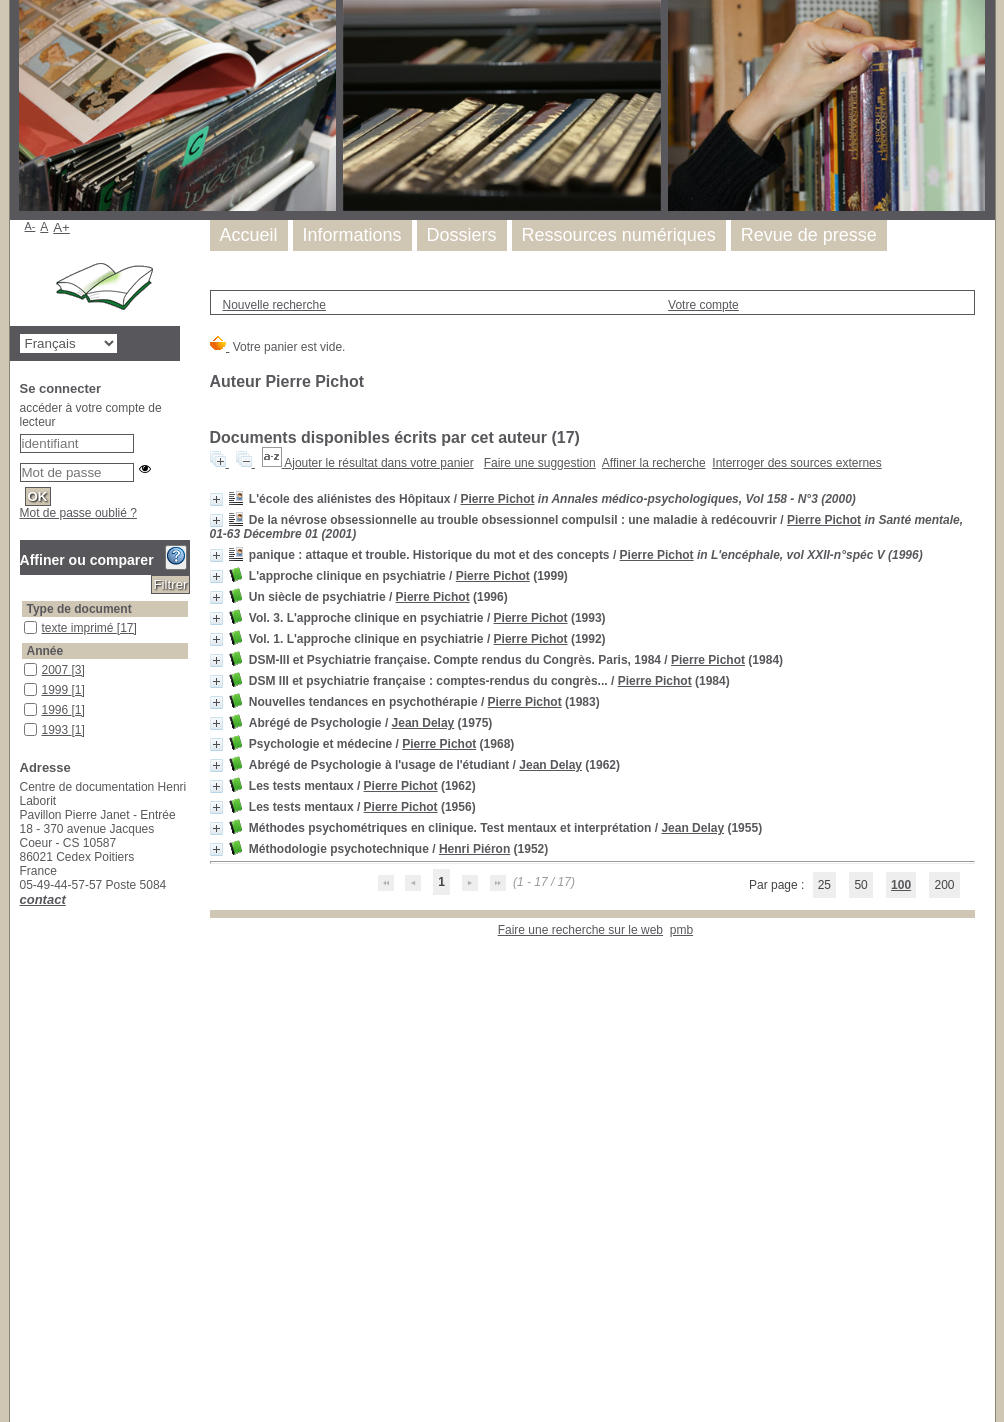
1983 (24, 783)
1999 (24, 683)
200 (944, 885)
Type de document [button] (79, 609)
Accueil (249, 235)
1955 (24, 883)
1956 (24, 863)
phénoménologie (24, 1017)
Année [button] (45, 651)
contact (43, 899)
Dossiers (462, 235)
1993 (24, 723)
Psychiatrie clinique (24, 1129)
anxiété (24, 1149)
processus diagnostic (24, 1361)
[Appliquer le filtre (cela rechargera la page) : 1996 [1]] (63, 710)
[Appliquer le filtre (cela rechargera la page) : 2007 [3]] (63, 670)
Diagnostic (24, 1209)
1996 (24, 703)
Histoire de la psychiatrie (24, 985)
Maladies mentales (24, 1289)
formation (24, 1249)
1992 (24, 743)
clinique (24, 945)
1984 (24, 763)
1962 (24, 843)
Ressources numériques (619, 235)
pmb (681, 930)
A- (30, 226)
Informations (352, 235)
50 (860, 885)
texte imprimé (24, 621)
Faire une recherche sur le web (580, 930)
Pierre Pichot (497, 499)
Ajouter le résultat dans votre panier (378, 463)
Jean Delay (423, 723)
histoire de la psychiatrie (24, 1097)
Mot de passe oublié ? (78, 513)
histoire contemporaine (24, 1269)
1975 (24, 803)
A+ (61, 227)
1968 (24, 823)
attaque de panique (24, 1189)
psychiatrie (24, 1037)
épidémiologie (24, 1229)
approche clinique (24, 1169)
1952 (24, 903)
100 (901, 885)
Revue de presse (809, 235)
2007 (24, 663)
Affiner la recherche (654, 463)
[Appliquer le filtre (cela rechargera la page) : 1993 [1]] (63, 730)
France (24, 965)
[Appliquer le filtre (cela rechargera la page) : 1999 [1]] (63, 690)
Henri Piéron (474, 849)
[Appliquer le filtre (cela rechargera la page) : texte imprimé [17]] (89, 628)
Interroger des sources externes (796, 463)
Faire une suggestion (540, 463)
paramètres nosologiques (24, 1309)
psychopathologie (24, 1401)
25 (824, 885)
